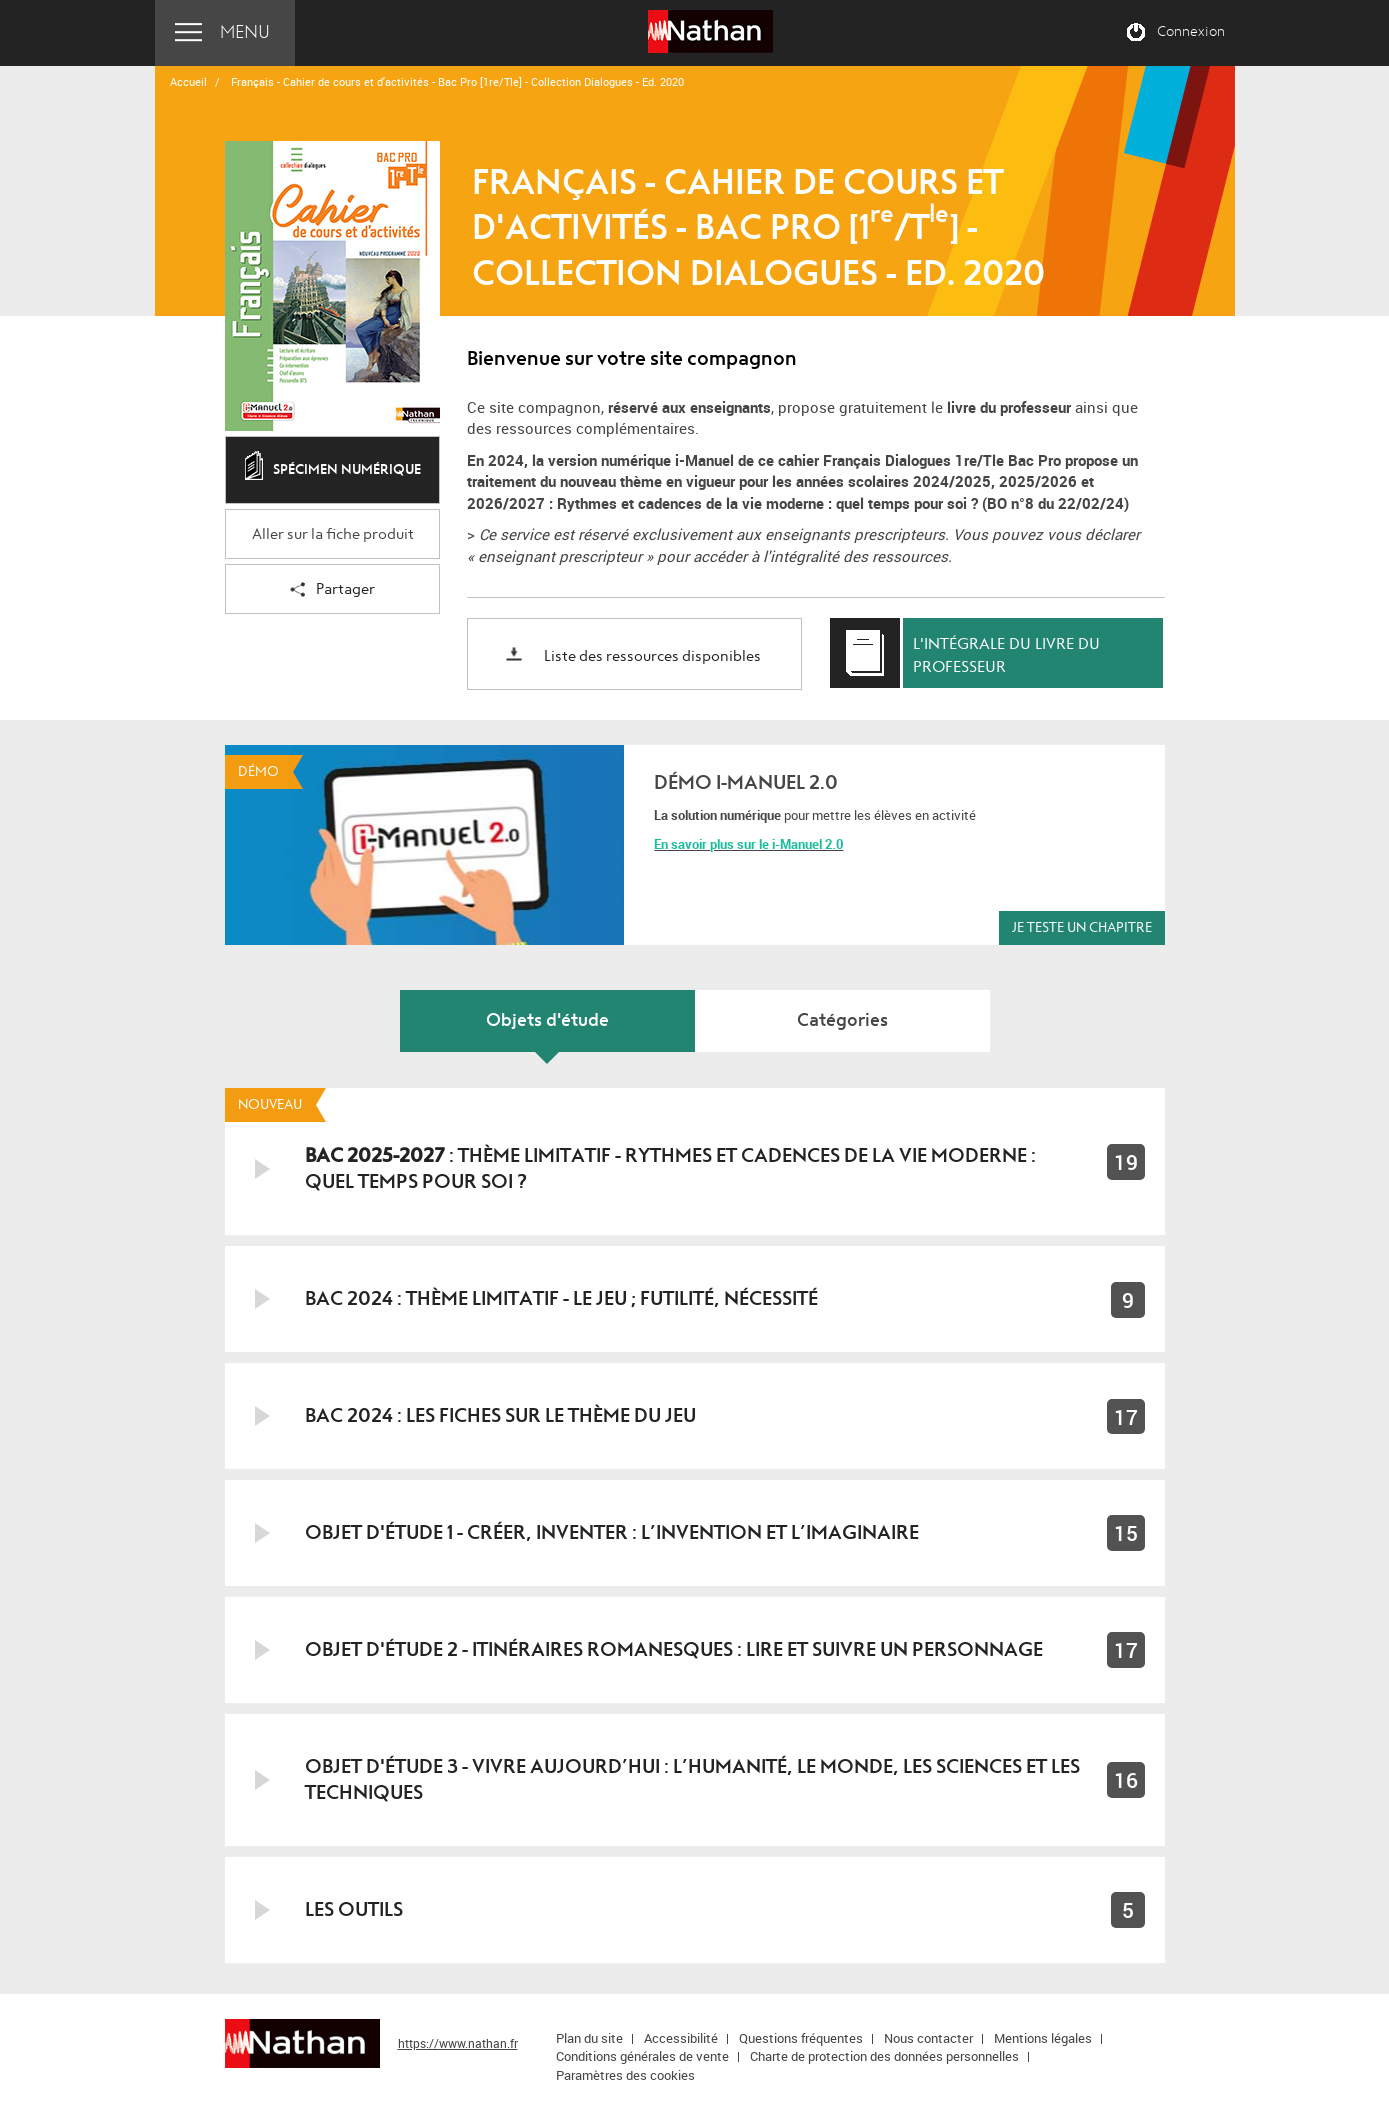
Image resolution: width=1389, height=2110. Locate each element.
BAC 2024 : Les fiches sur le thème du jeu (500, 1415)
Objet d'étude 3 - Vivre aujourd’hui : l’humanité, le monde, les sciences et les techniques (692, 1779)
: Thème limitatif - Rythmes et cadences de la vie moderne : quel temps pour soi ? (670, 1168)
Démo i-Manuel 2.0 (746, 782)
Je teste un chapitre (1082, 927)
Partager (332, 590)
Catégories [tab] (842, 1020)
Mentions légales (1043, 2038)
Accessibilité (681, 2038)
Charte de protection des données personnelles (884, 2056)
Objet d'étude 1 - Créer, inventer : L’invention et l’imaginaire (612, 1532)
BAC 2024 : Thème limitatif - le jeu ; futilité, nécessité (561, 1298)
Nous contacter (928, 2038)
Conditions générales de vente (642, 2056)
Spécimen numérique (333, 471)
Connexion (1191, 32)
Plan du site (589, 2038)
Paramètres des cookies (625, 2075)
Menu (245, 32)
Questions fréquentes (801, 2038)
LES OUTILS (354, 1909)
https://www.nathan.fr (458, 2043)
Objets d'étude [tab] (547, 1020)
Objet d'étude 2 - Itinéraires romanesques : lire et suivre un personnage (674, 1649)
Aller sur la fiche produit (333, 534)
